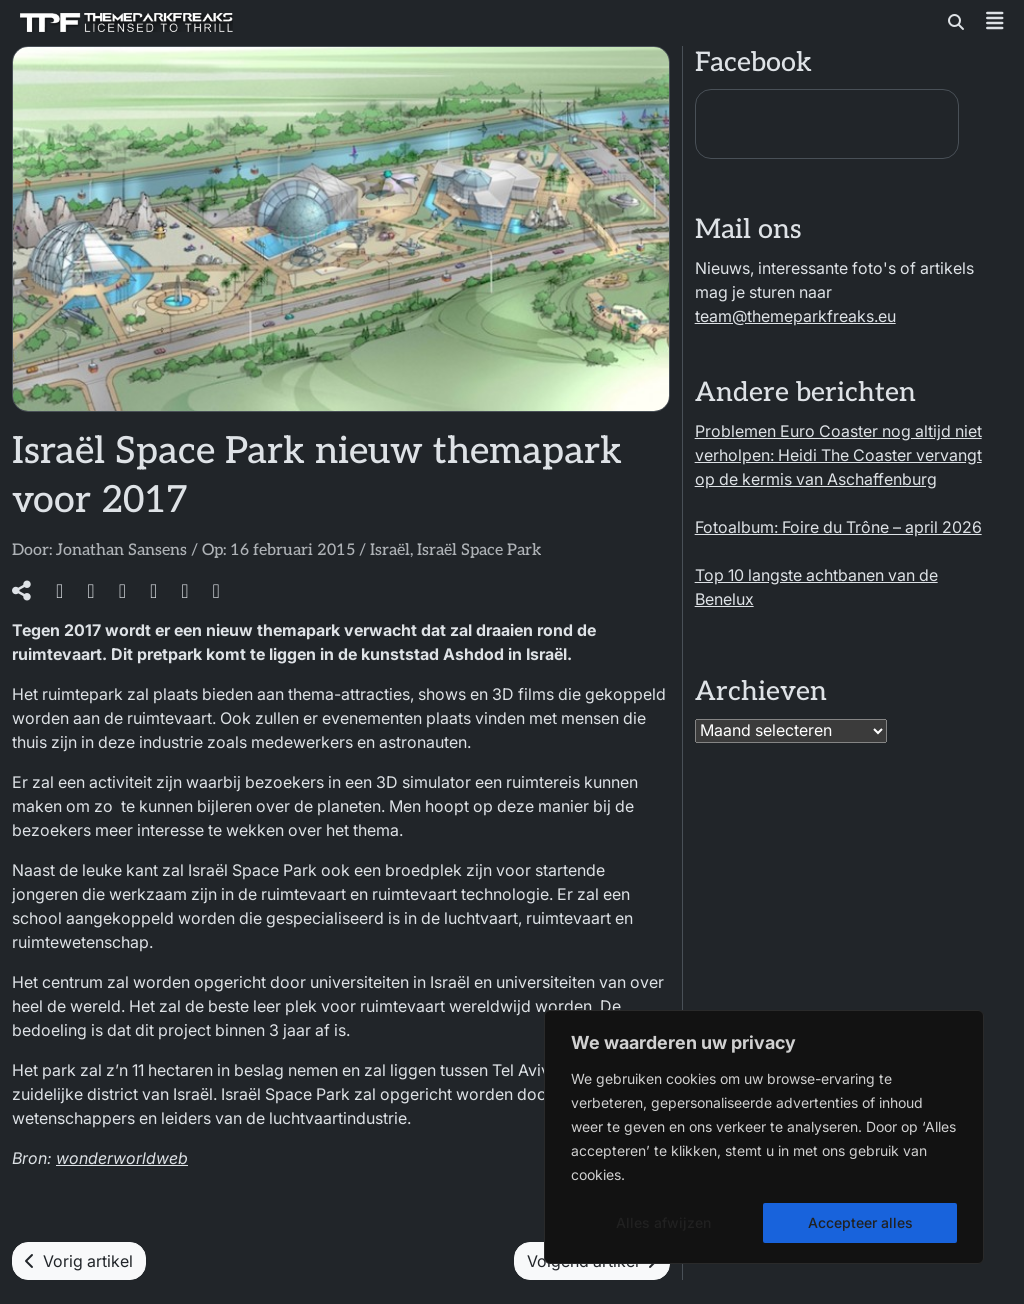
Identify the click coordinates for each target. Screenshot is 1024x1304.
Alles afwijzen (663, 1222)
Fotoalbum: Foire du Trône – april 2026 (838, 527)
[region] (764, 1137)
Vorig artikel (79, 1261)
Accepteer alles (860, 1222)
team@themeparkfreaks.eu (795, 316)
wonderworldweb (122, 1158)
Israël (390, 550)
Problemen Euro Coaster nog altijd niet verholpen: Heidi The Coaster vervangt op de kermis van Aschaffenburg (838, 455)
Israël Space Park (479, 550)
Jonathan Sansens (121, 550)
